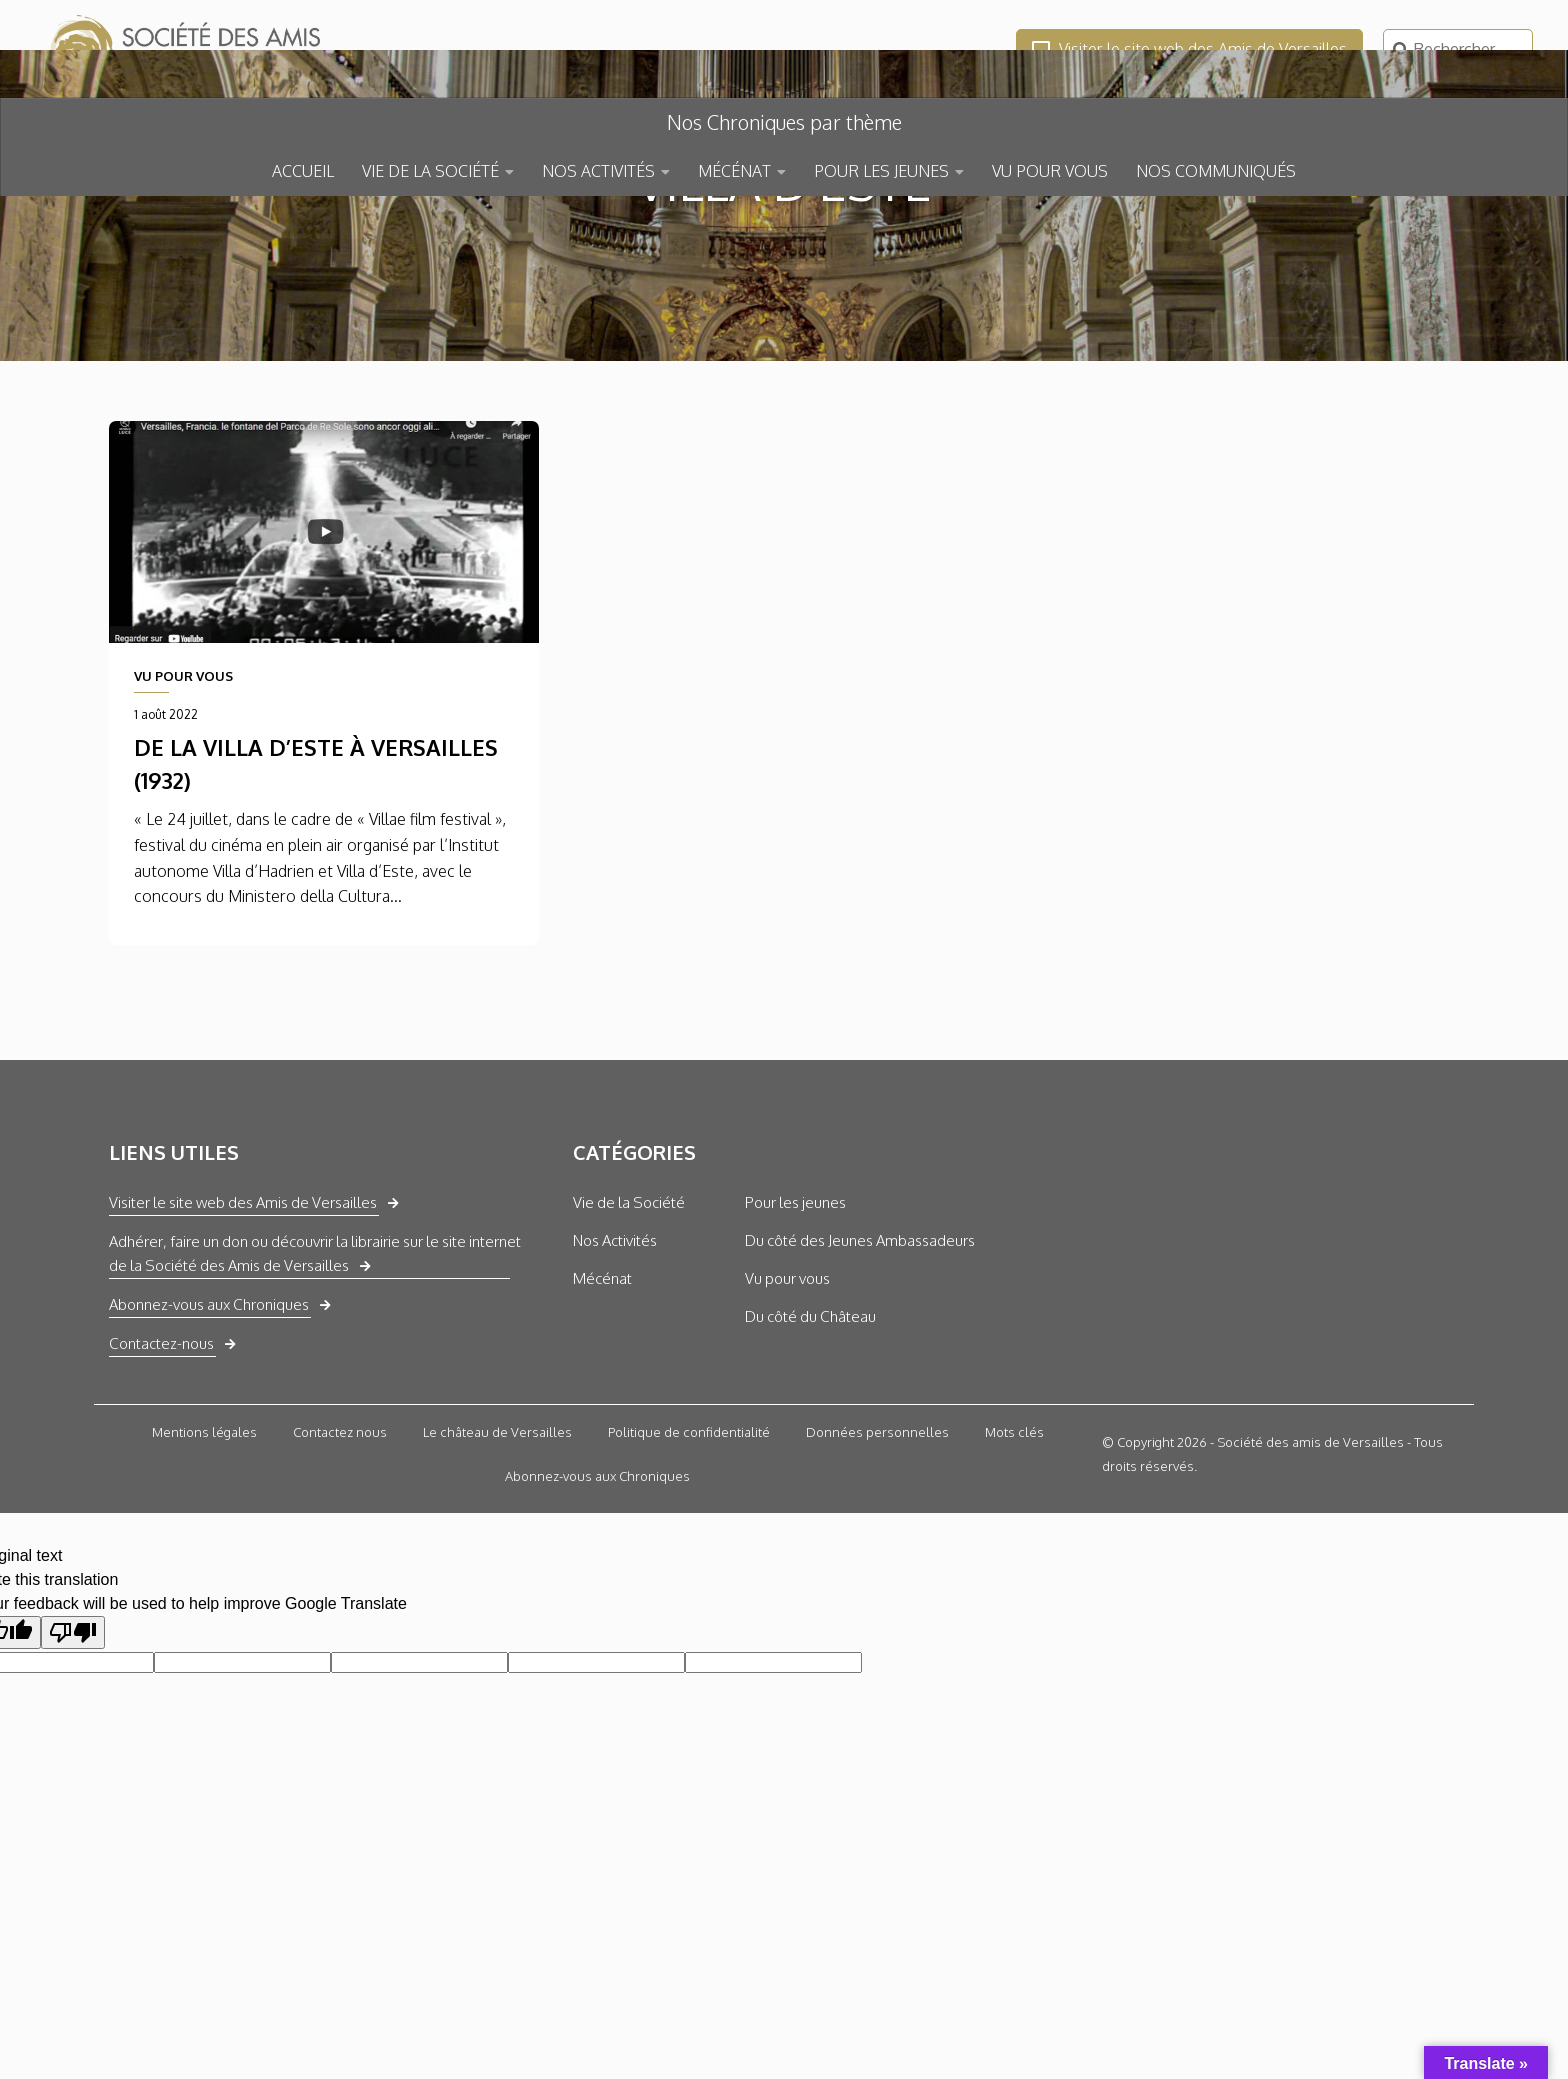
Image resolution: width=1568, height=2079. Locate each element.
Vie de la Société (629, 1348)
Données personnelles (877, 1578)
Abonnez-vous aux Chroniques (209, 1450)
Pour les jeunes (795, 1348)
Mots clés (1014, 1578)
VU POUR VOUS (1050, 171)
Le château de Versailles (497, 1578)
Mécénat (602, 1424)
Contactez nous (340, 1578)
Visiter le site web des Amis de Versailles (1189, 49)
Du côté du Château (810, 1462)
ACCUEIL (303, 171)
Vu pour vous (787, 1424)
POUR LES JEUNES (881, 171)
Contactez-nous (161, 1489)
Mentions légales (204, 1578)
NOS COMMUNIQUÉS (1216, 171)
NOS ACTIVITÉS (598, 171)
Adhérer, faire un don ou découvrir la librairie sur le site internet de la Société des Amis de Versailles (315, 1399)
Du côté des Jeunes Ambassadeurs (860, 1386)
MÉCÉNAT (734, 171)
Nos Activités (615, 1386)
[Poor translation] (73, 1778)
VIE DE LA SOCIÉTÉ (430, 171)
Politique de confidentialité (689, 1578)
